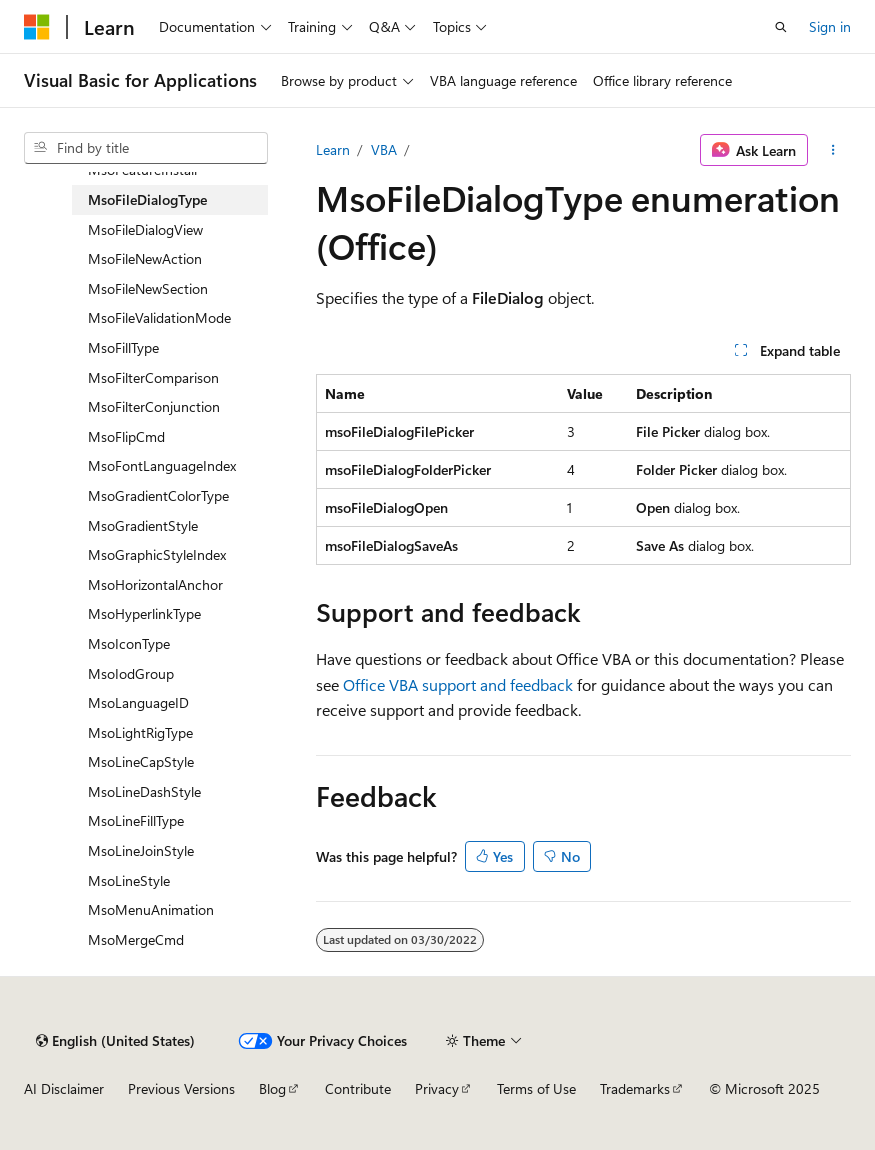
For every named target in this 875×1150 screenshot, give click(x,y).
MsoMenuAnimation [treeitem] (151, 909)
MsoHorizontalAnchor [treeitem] (155, 584)
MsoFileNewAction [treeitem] (145, 258)
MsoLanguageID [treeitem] (138, 702)
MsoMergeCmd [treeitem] (136, 939)
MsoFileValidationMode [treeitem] (159, 317)
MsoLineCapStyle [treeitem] (141, 761)
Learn (333, 149)
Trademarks (635, 1088)
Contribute (358, 1088)
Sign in (830, 26)
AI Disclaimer (64, 1088)
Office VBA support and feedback (458, 684)
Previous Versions (181, 1088)
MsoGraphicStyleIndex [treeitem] (157, 554)
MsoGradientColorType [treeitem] (158, 495)
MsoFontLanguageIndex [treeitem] (162, 465)
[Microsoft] (37, 27)
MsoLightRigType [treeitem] (140, 732)
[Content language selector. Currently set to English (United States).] (115, 1041)
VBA (384, 149)
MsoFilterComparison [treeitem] (153, 377)
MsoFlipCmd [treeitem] (126, 436)
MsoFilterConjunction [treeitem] (154, 406)
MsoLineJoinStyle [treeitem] (141, 850)
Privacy (437, 1088)
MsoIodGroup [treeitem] (131, 673)
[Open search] (781, 27)
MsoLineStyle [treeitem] (129, 880)
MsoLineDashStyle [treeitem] (144, 791)
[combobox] (146, 148)
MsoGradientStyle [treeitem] (143, 525)
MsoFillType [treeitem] (123, 347)
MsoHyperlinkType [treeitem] (144, 613)
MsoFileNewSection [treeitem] (148, 288)
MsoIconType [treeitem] (129, 643)
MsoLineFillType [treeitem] (136, 820)
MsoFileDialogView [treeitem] (145, 229)
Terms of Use (536, 1088)
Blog (272, 1088)
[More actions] (833, 150)
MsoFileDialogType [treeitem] (147, 199)
